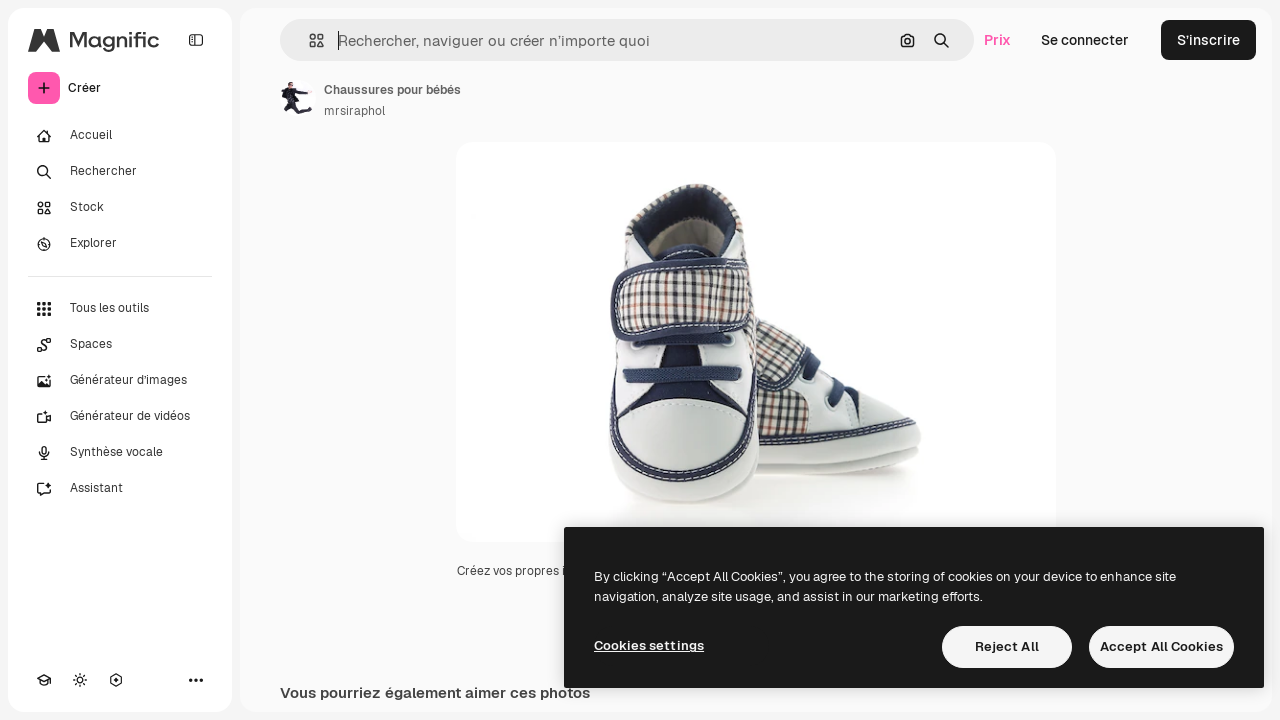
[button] (308, 40)
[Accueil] (120, 136)
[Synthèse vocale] (120, 453)
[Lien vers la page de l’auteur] (298, 98)
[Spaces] (120, 345)
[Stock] (120, 208)
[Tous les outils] (120, 309)
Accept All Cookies (1161, 646)
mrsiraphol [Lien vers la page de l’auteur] (354, 111)
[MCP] (116, 680)
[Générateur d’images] (120, 381)
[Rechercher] (120, 172)
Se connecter (1085, 40)
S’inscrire (1208, 40)
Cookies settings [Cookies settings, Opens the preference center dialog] (649, 645)
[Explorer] (120, 244)
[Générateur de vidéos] (120, 417)
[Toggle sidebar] (196, 40)
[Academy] (44, 680)
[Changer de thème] (80, 680)
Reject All (1007, 646)
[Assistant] (120, 489)
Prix (997, 40)
